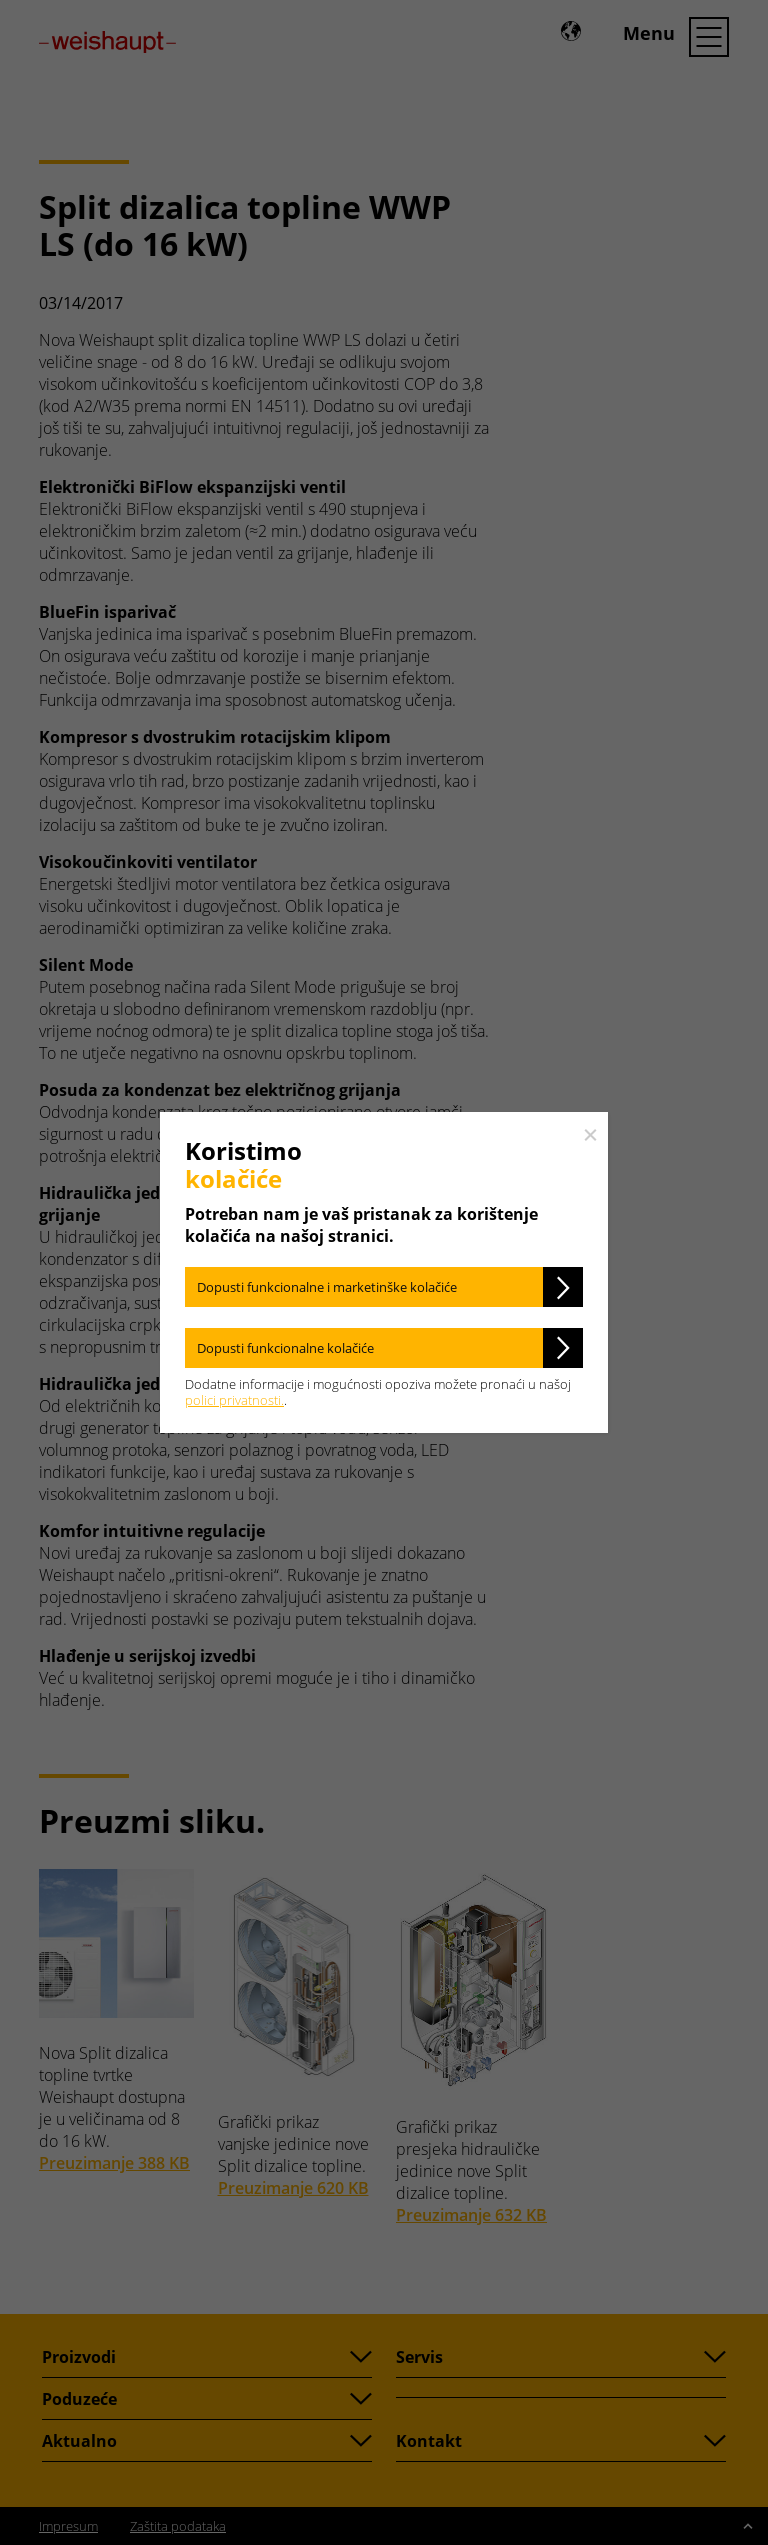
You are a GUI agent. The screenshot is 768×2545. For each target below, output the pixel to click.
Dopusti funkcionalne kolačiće (285, 1348)
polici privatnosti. (234, 1400)
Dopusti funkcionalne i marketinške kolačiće (327, 1287)
